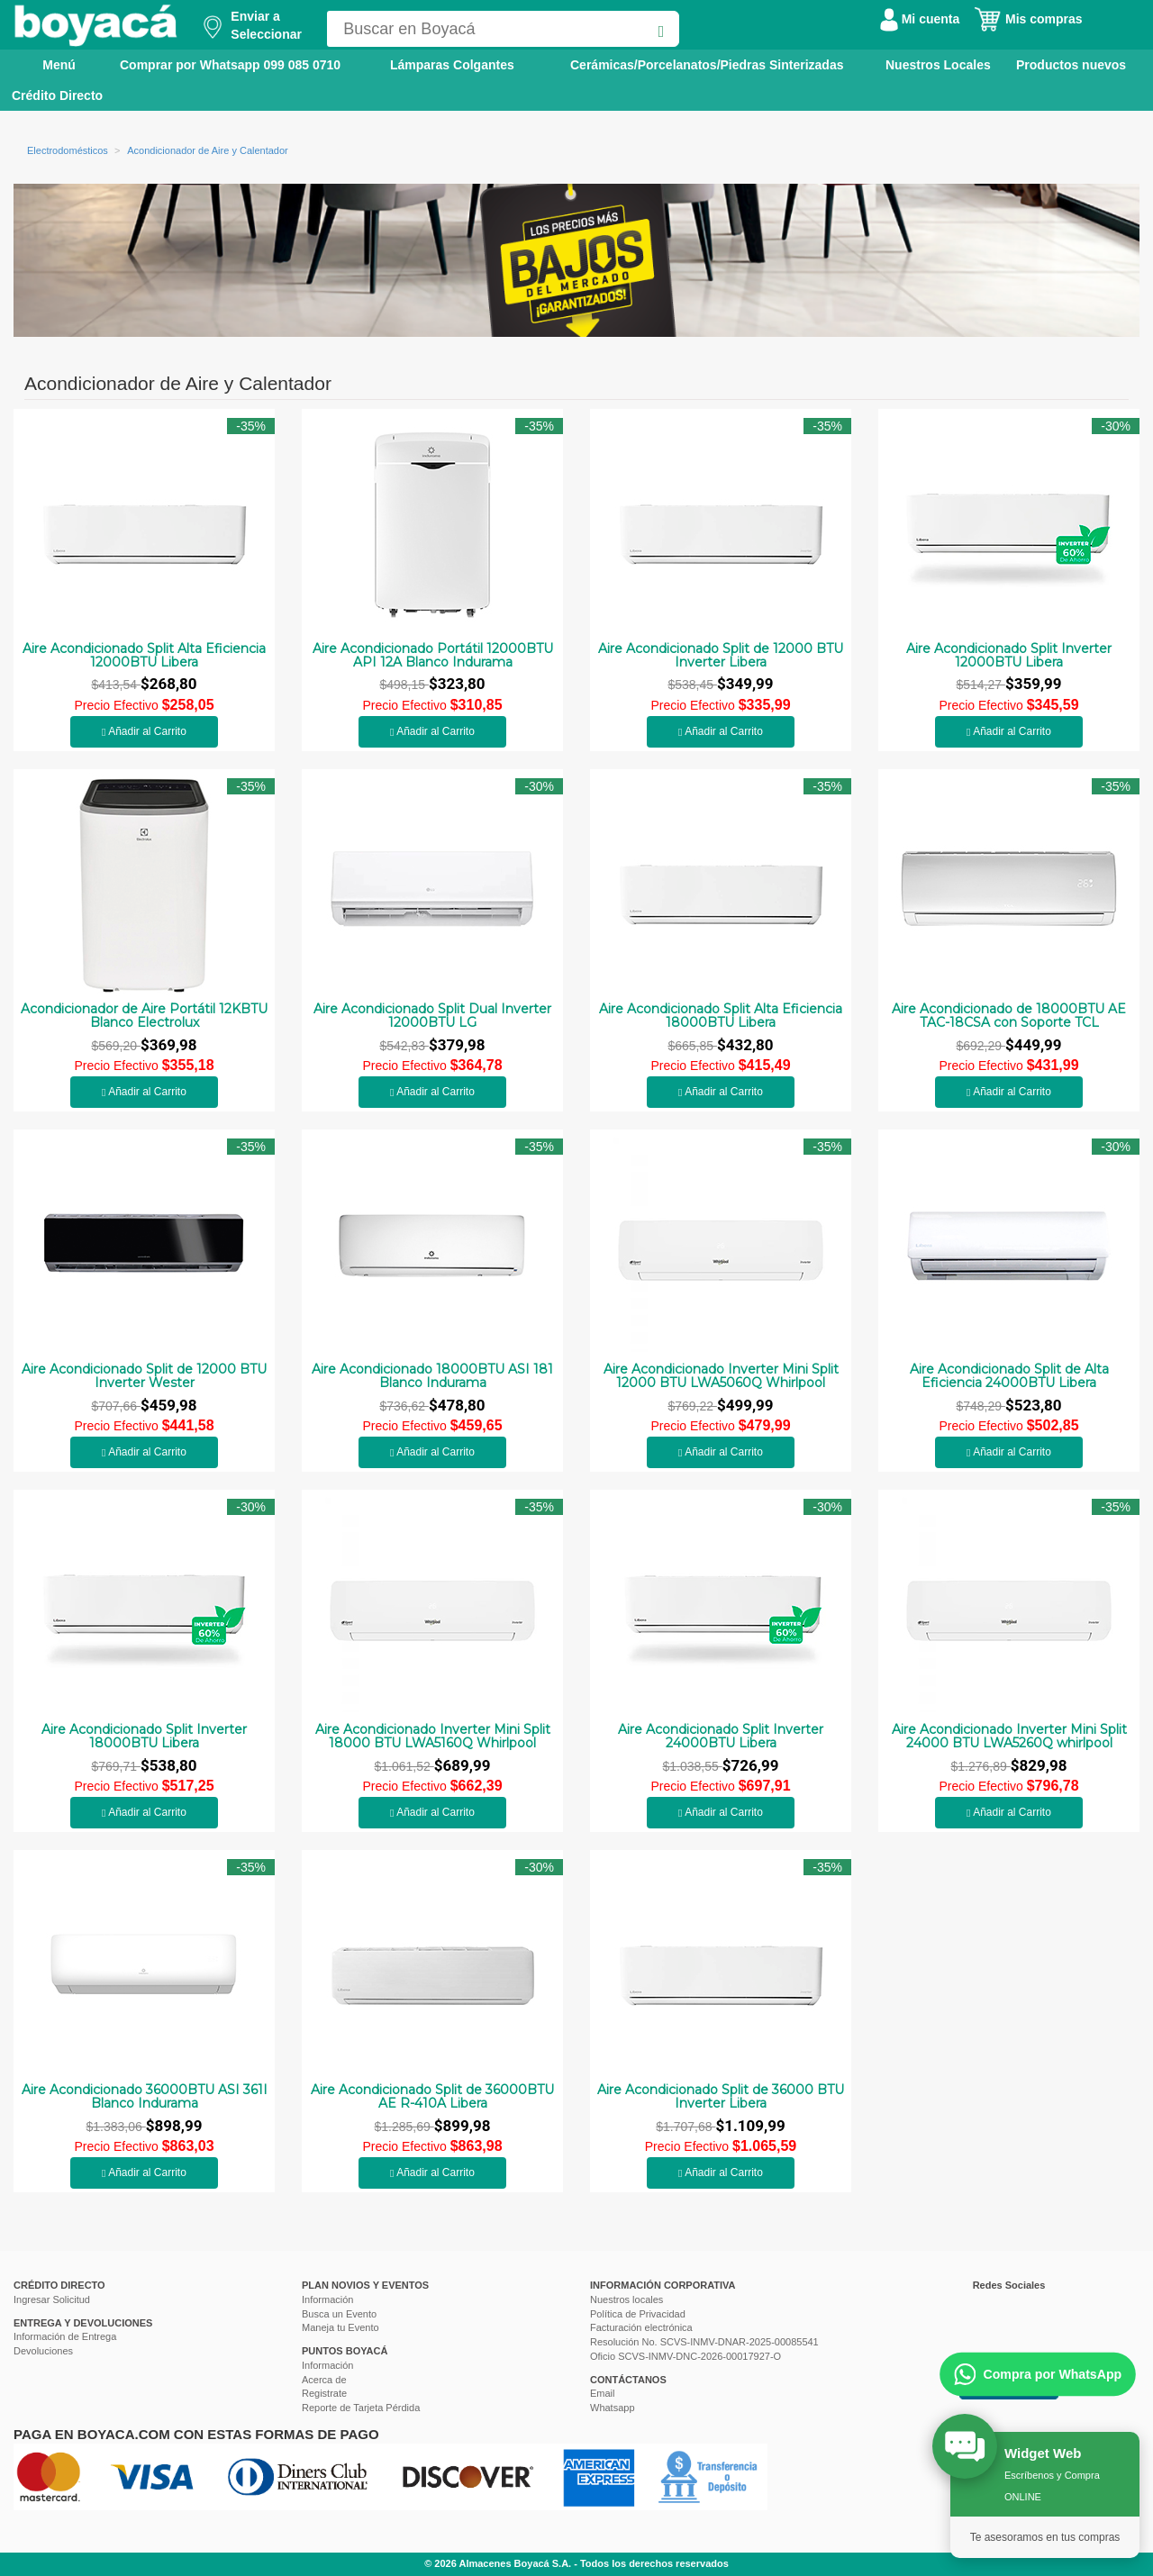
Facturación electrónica (641, 2327)
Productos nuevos (1071, 65)
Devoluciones (43, 2350)
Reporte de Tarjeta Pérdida (361, 2407)
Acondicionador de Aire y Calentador (207, 150)
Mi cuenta (919, 19)
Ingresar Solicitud (52, 2299)
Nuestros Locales (938, 65)
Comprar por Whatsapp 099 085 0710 (230, 65)
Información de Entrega (65, 2336)
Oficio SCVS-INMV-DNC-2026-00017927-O (685, 2356)
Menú (46, 64)
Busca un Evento (339, 2313)
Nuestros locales (626, 2299)
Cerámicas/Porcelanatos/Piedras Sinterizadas (706, 65)
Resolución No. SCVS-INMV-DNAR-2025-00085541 (704, 2341)
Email (602, 2393)
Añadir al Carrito (144, 731)
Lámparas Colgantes (452, 65)
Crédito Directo (57, 95)
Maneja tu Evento (340, 2327)
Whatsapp (612, 2407)
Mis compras (1028, 19)
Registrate (324, 2393)
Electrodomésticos (67, 150)
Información (327, 2299)
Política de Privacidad (637, 2313)
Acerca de (324, 2379)
